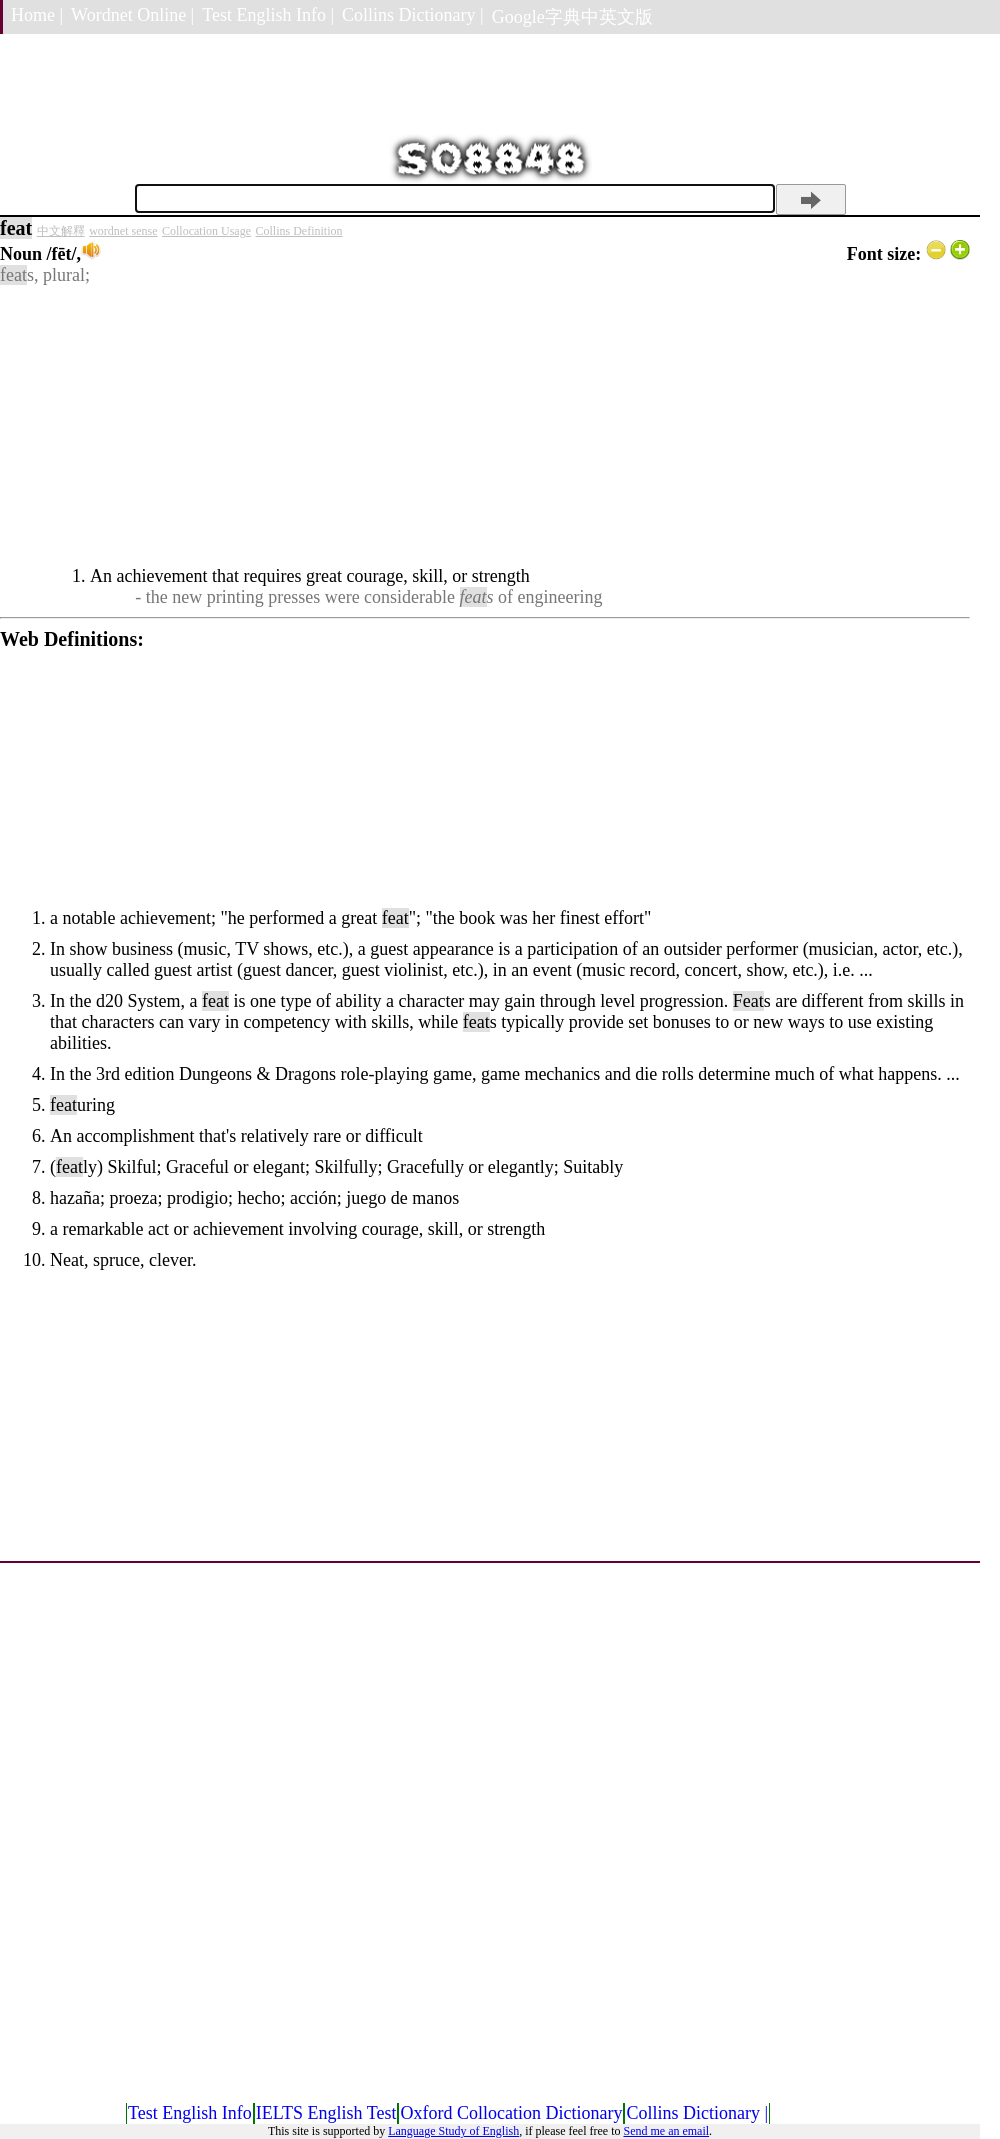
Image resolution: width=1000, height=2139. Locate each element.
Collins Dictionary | (413, 15)
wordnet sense (123, 231)
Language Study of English (453, 2131)
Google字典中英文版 (572, 17)
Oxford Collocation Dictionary (511, 2113)
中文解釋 (61, 231)
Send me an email (666, 2131)
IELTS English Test (326, 2113)
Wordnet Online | (132, 15)
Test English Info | (268, 15)
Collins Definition (299, 231)
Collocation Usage (206, 231)
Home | (37, 15)
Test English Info (190, 2113)
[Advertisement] (485, 426)
